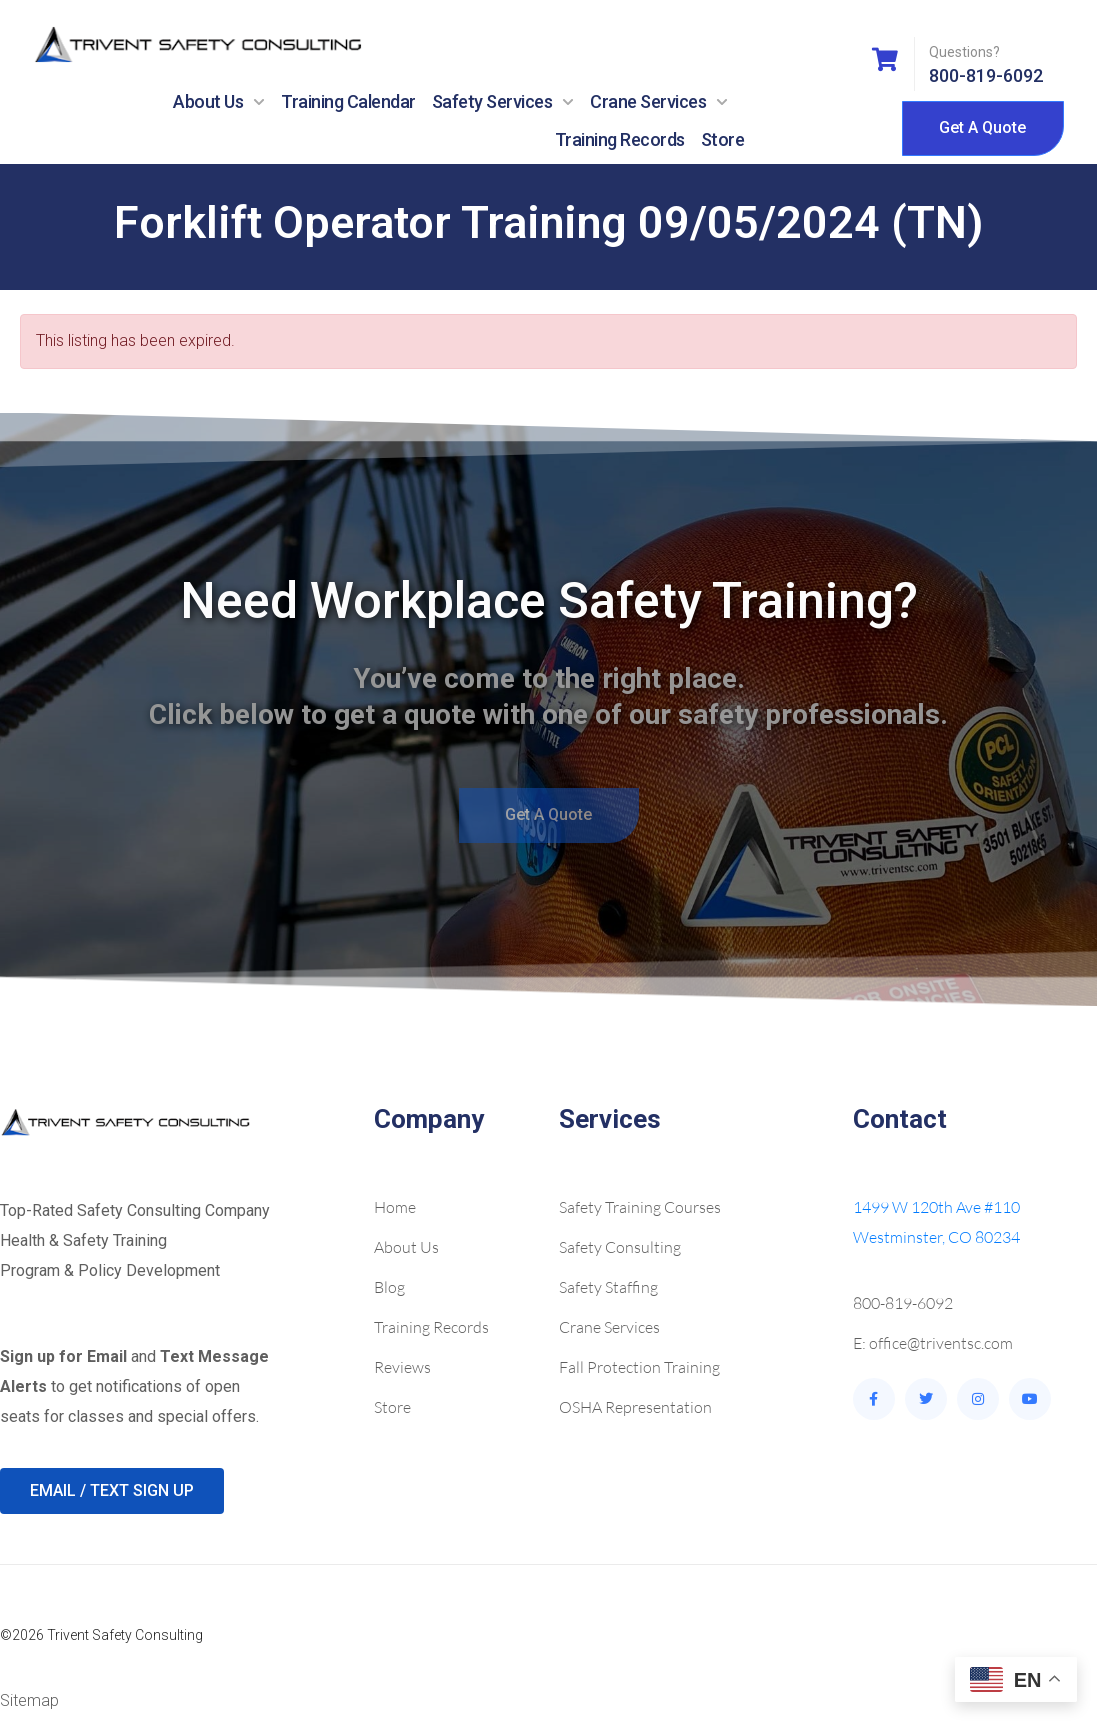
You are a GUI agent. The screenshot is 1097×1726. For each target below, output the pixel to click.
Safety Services (503, 102)
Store (723, 139)
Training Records (620, 139)
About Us (219, 102)
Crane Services (659, 102)
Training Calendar (348, 101)
